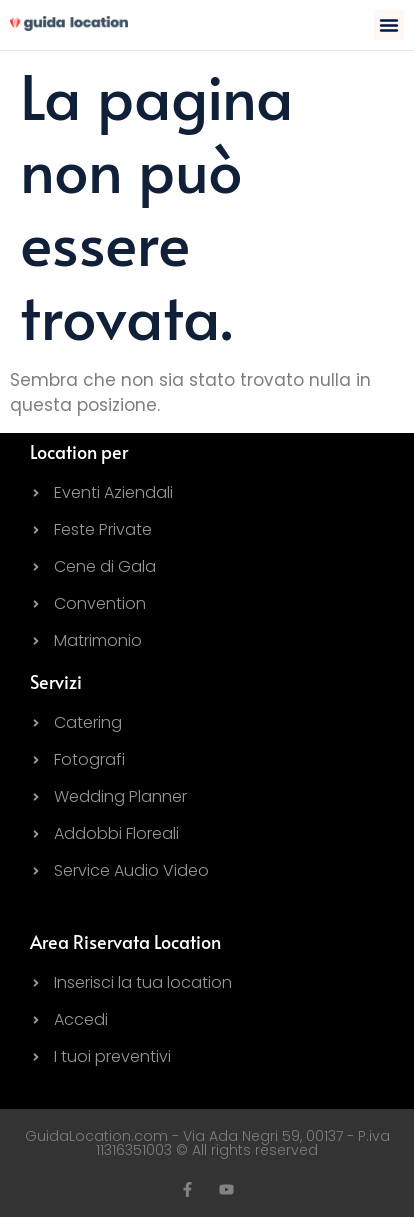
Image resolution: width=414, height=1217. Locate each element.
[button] (389, 25)
